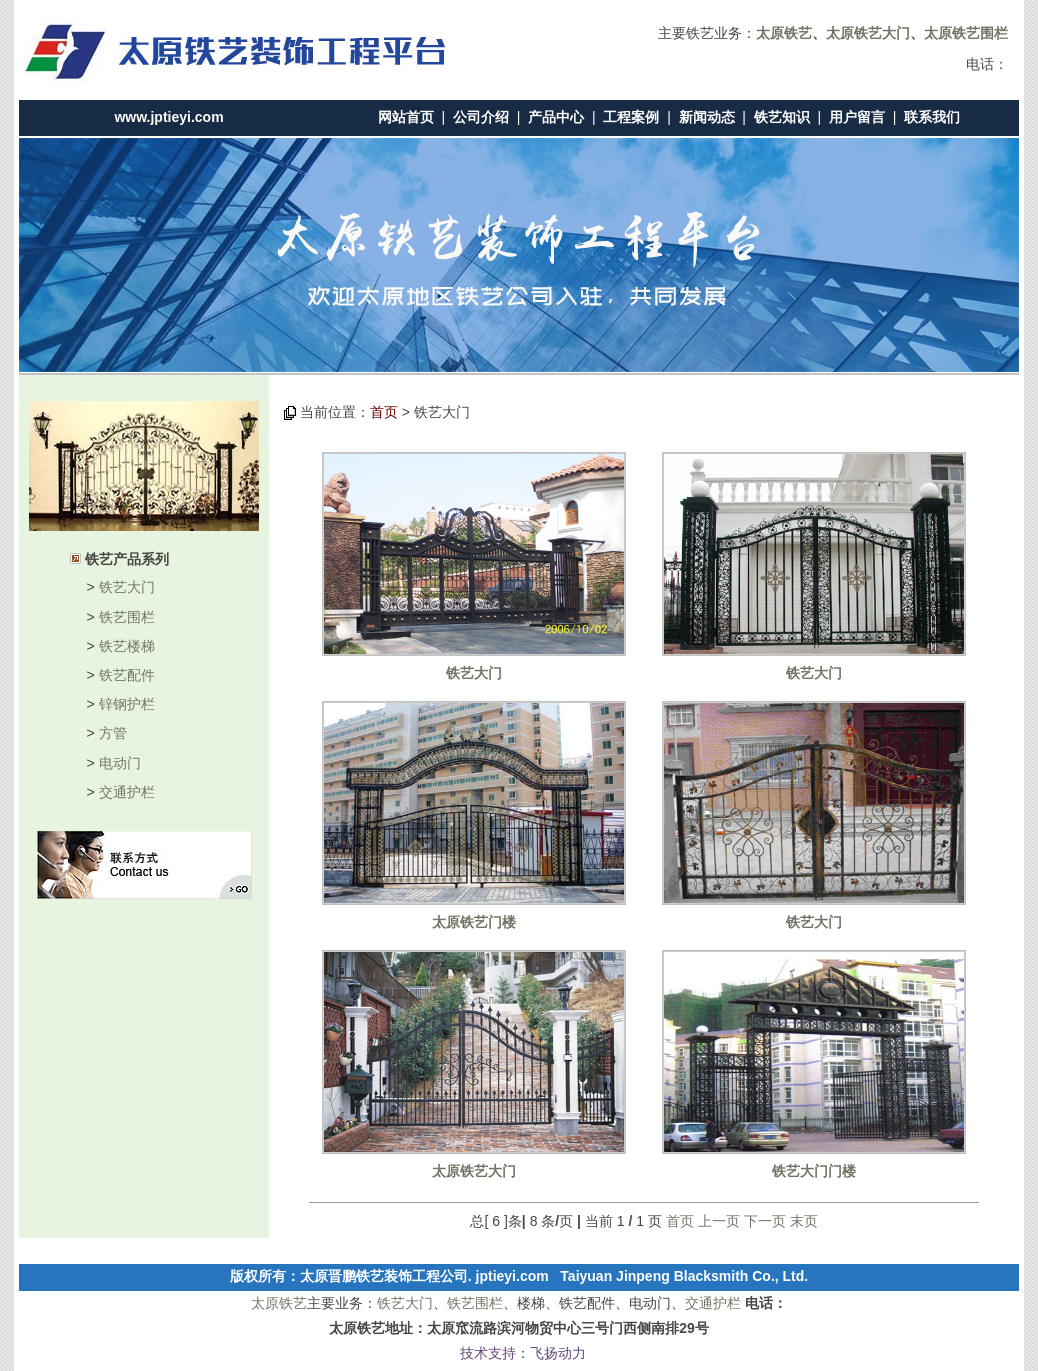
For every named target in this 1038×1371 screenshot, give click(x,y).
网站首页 (406, 117)
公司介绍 (481, 117)
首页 (384, 412)
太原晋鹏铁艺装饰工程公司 (384, 1276)
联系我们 (932, 117)
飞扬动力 (558, 1353)
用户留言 (857, 117)
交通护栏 (127, 792)
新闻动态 (707, 117)
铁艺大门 (127, 587)
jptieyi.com (512, 1276)
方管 (113, 733)
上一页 (719, 1221)
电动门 (120, 763)
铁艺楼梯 (127, 646)
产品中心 (556, 117)
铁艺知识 (782, 117)
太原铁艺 (279, 1303)
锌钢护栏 (127, 704)
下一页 (765, 1221)
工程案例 (631, 117)
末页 (804, 1221)
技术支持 (488, 1353)
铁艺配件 (127, 675)
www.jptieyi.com (168, 117)
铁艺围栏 (127, 617)
